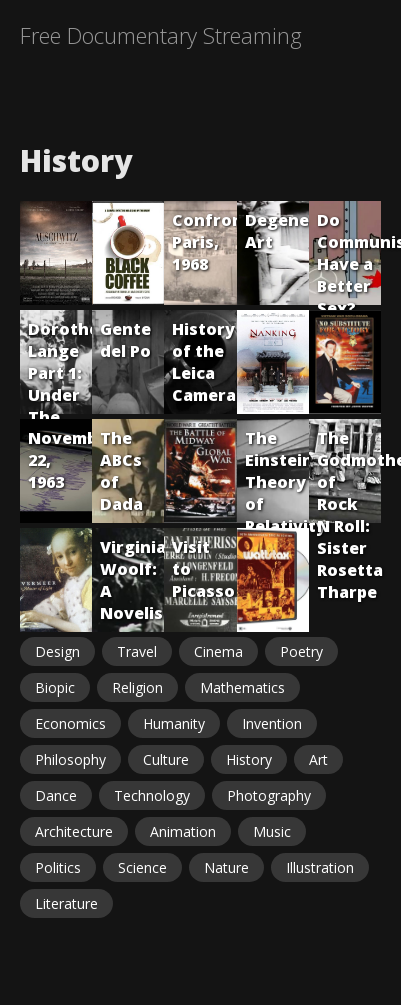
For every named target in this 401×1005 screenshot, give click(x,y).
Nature (226, 867)
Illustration (320, 867)
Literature (66, 903)
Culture (166, 759)
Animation (183, 831)
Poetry (301, 651)
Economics (70, 723)
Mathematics (242, 687)
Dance (56, 795)
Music (272, 831)
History (249, 759)
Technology (152, 795)
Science (142, 867)
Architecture (74, 831)
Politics (58, 867)
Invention (272, 723)
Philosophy (70, 759)
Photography (269, 795)
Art (318, 759)
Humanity (174, 723)
